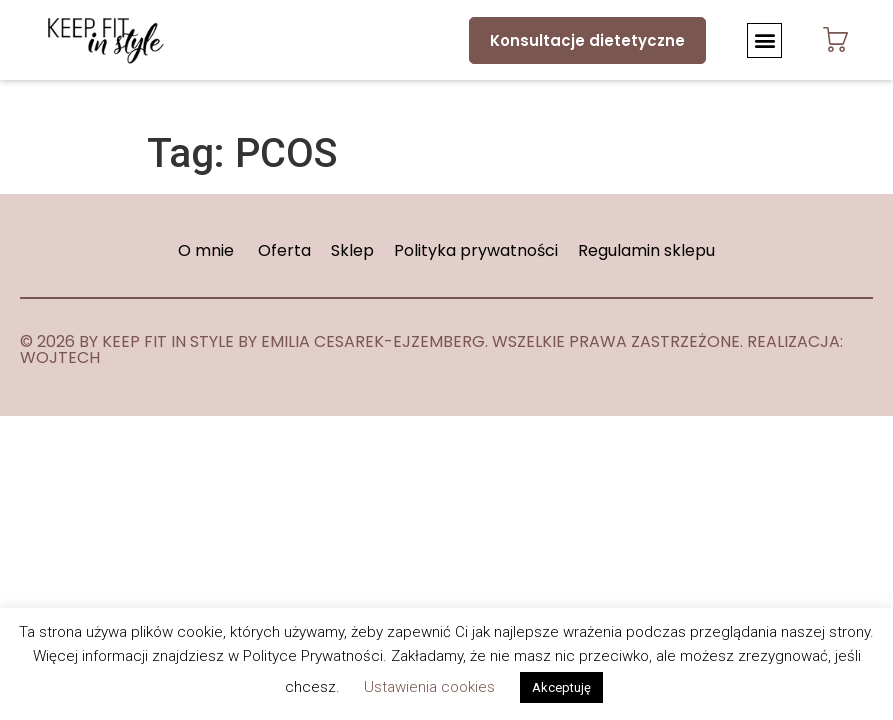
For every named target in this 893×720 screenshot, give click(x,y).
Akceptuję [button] (561, 687)
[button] (764, 40)
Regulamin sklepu (646, 250)
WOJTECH (60, 357)
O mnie (206, 250)
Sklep (354, 250)
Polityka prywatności (478, 250)
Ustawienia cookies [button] (429, 687)
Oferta (284, 250)
